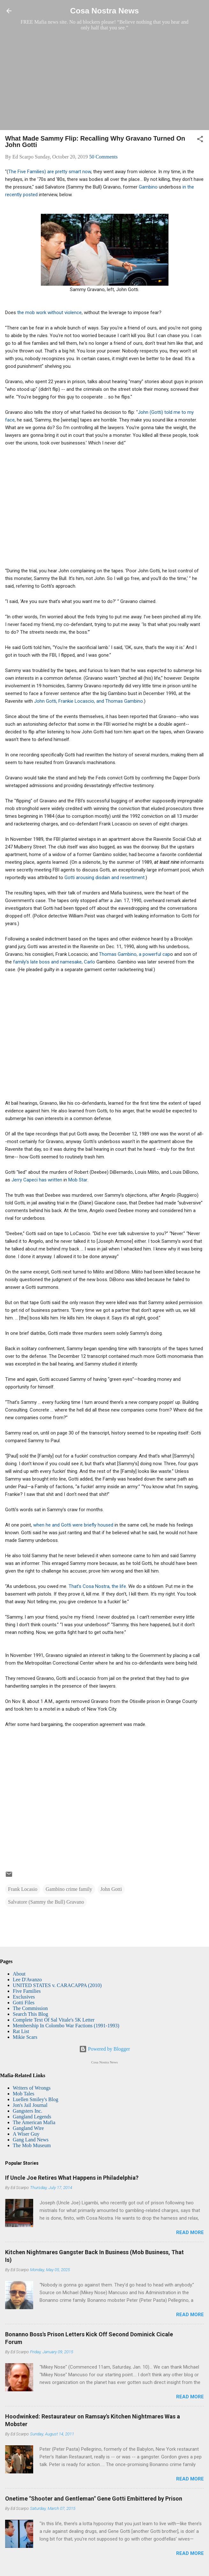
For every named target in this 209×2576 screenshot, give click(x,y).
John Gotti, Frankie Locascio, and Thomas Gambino (88, 701)
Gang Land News (31, 2139)
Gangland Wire (28, 2128)
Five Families (27, 1991)
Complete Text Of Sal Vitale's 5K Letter (53, 2020)
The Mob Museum (32, 2145)
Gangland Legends (32, 2116)
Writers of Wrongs (31, 2088)
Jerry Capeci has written (36, 1180)
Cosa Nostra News (104, 10)
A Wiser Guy (26, 2134)
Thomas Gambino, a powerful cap (134, 954)
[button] (200, 140)
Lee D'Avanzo (27, 1979)
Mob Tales (23, 2093)
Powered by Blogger (104, 2049)
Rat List (21, 2031)
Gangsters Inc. (27, 2111)
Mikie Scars (25, 2037)
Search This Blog (30, 2014)
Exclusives (24, 1997)
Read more (190, 2232)
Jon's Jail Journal (30, 2105)
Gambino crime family (69, 1889)
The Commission (30, 2008)
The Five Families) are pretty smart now (49, 171)
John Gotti (111, 1889)
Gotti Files (23, 2002)
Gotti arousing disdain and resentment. (105, 877)
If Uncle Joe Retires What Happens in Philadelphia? (71, 2177)
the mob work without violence (49, 312)
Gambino (148, 187)
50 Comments (103, 156)
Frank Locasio (22, 1889)
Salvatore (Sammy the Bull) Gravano (46, 1902)
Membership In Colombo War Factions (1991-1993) (66, 2025)
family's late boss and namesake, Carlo (54, 962)
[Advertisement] (104, 80)
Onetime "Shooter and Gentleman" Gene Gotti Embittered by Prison (93, 2498)
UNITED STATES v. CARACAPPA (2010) (57, 1985)
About (19, 1973)
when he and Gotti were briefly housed (73, 1525)
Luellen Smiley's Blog (35, 2099)
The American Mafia (34, 2122)
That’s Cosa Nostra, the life (97, 1586)
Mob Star (77, 1180)
